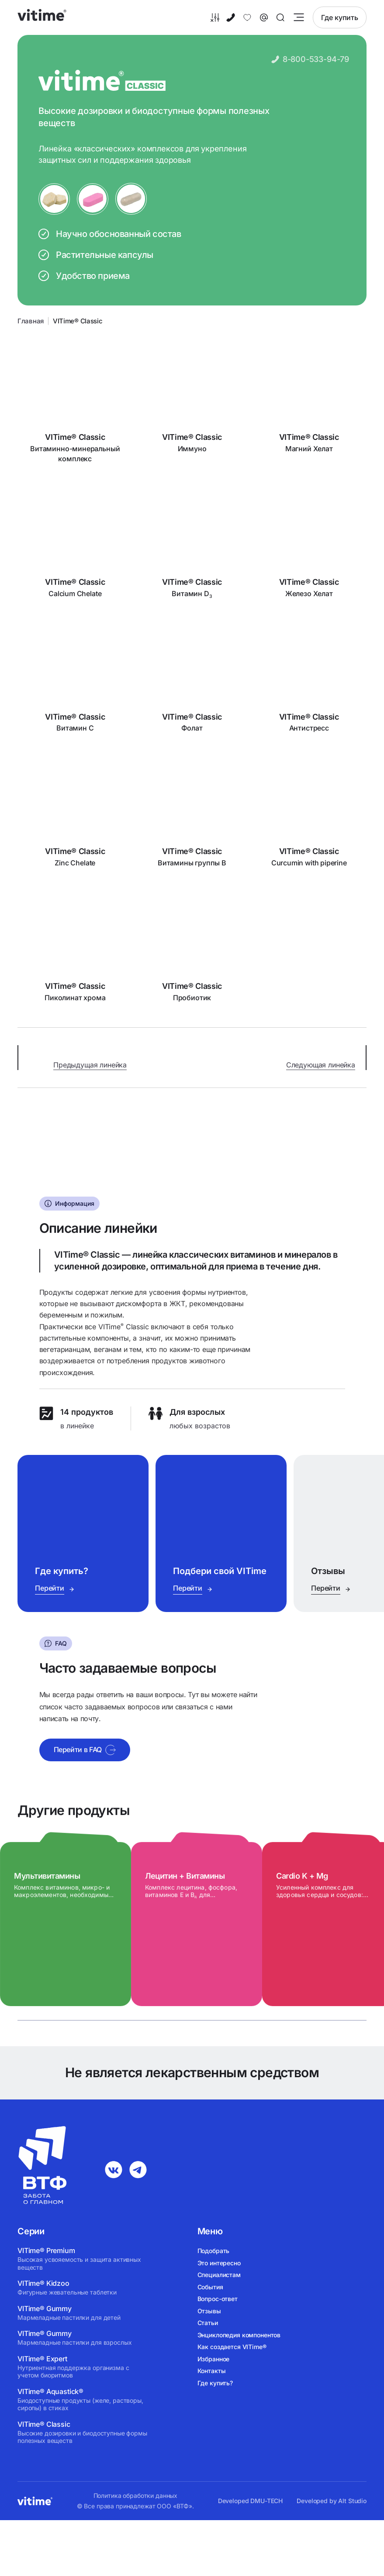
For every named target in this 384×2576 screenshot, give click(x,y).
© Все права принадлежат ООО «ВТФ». (135, 2506)
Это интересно (219, 2263)
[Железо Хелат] (309, 546)
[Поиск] (280, 17)
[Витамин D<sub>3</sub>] (192, 546)
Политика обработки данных (135, 2495)
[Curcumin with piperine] (309, 815)
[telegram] (138, 2169)
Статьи (207, 2322)
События (210, 2287)
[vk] (113, 2169)
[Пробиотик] (192, 950)
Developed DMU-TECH (250, 2500)
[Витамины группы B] (192, 815)
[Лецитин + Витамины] (200, 1928)
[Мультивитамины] (69, 1928)
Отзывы (209, 2311)
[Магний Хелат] (309, 401)
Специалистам (219, 2274)
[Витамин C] (75, 681)
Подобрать (213, 2250)
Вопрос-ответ (217, 2298)
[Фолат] (192, 681)
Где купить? (215, 2383)
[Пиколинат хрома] (75, 950)
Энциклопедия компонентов (239, 2335)
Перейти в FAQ (85, 1754)
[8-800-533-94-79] (230, 17)
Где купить (339, 17)
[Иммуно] (192, 401)
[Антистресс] (309, 681)
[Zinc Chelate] (75, 815)
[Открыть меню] (299, 17)
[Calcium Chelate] (75, 546)
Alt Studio (352, 2500)
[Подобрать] (215, 17)
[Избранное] (247, 17)
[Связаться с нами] (263, 17)
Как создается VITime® (231, 2346)
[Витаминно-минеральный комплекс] (75, 401)
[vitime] (41, 17)
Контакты (211, 2370)
